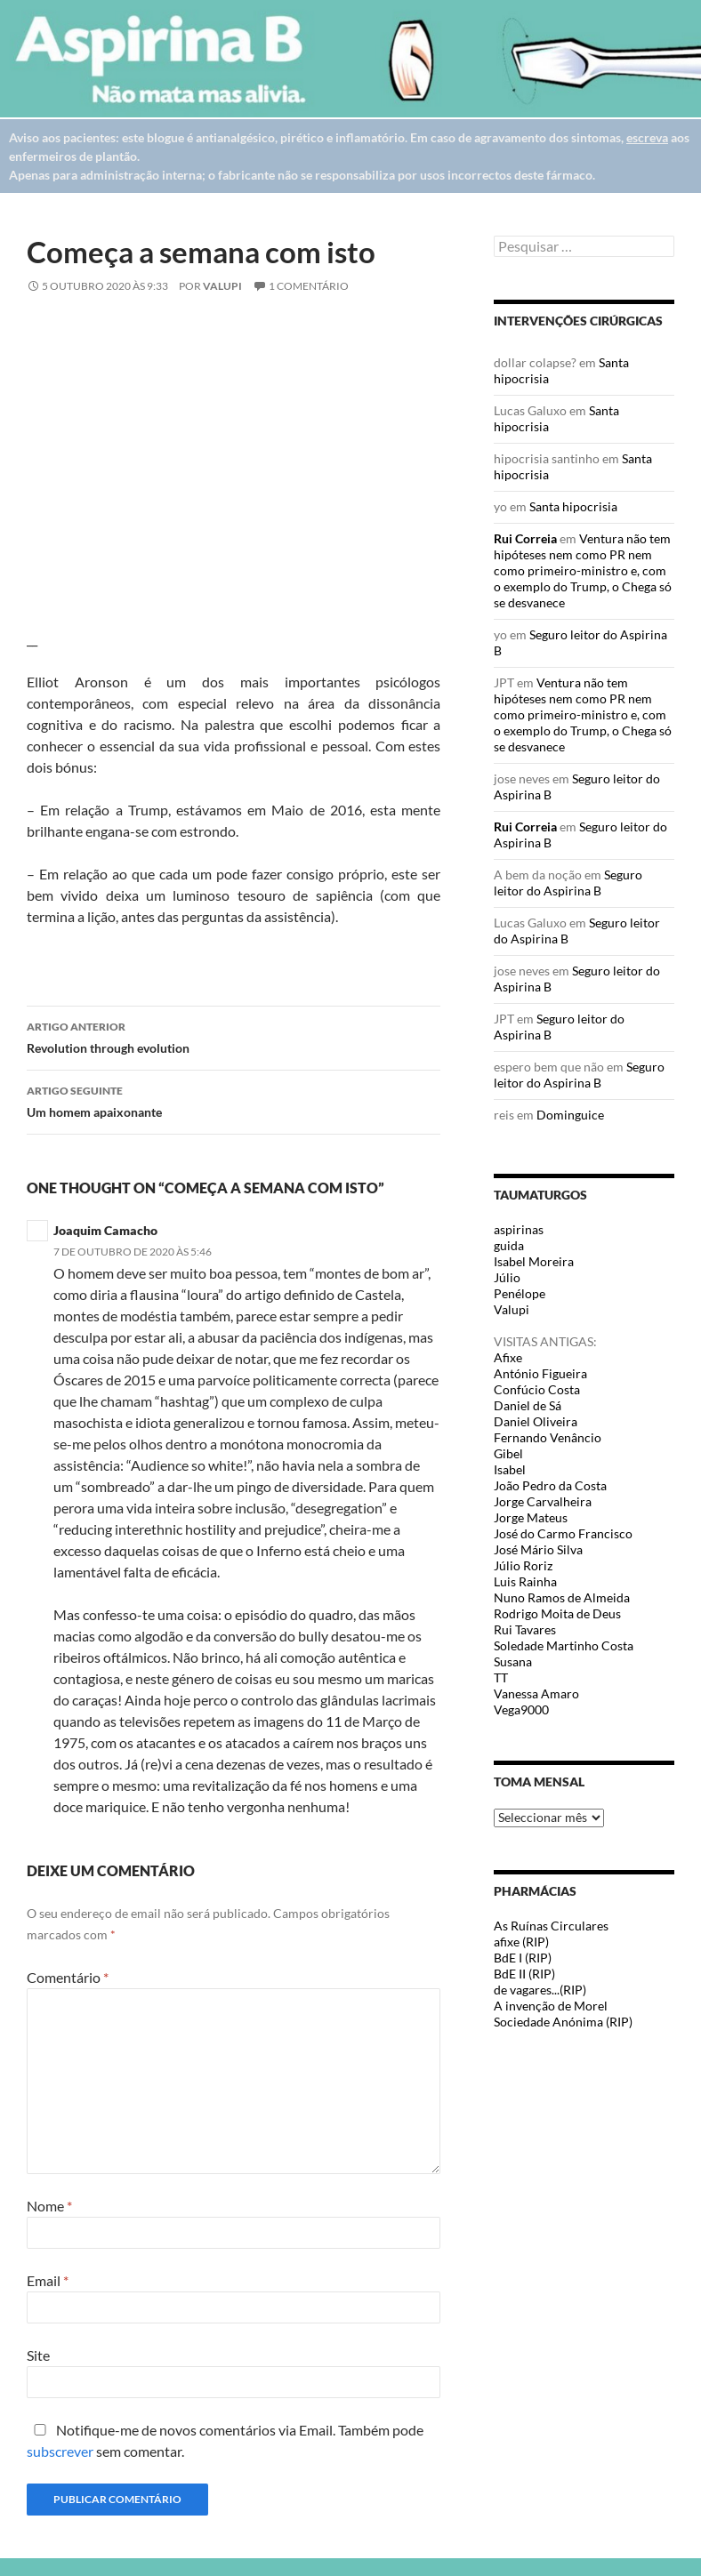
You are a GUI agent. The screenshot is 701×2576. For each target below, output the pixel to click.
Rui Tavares (525, 1629)
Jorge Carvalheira (543, 1501)
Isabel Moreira (534, 1261)
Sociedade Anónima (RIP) (563, 2021)
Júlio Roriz (523, 1565)
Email (47, 2280)
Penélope (519, 1293)
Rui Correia (525, 538)
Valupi (222, 286)
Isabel (510, 1469)
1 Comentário (309, 286)
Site (38, 2355)
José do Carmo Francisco (563, 1533)
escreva (647, 137)
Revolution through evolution (233, 1035)
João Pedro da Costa (550, 1485)
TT (501, 1677)
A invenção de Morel (551, 2005)
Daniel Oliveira (535, 1421)
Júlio (507, 1277)
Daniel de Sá (527, 1405)
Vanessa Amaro (536, 1693)
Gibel (508, 1453)
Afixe (508, 1357)
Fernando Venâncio (547, 1437)
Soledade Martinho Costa (563, 1645)
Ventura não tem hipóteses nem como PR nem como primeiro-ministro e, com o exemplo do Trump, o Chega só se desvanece (583, 570)
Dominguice (570, 1114)
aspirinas (519, 1229)
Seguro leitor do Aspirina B (568, 882)
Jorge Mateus (531, 1517)
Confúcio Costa (537, 1389)
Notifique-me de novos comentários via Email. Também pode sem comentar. (225, 2440)
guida (509, 1245)
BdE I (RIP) (523, 1957)
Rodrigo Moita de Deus (557, 1613)
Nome (49, 2205)
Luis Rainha (525, 1581)
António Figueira (540, 1373)
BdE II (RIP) (524, 1973)
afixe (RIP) (521, 1941)
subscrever (60, 2451)
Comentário (68, 1977)
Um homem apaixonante (233, 1099)
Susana (513, 1661)
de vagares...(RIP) (540, 1989)
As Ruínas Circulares (551, 1925)
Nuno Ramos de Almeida (562, 1597)
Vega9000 (521, 1709)
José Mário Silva (538, 1549)
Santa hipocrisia (573, 506)
